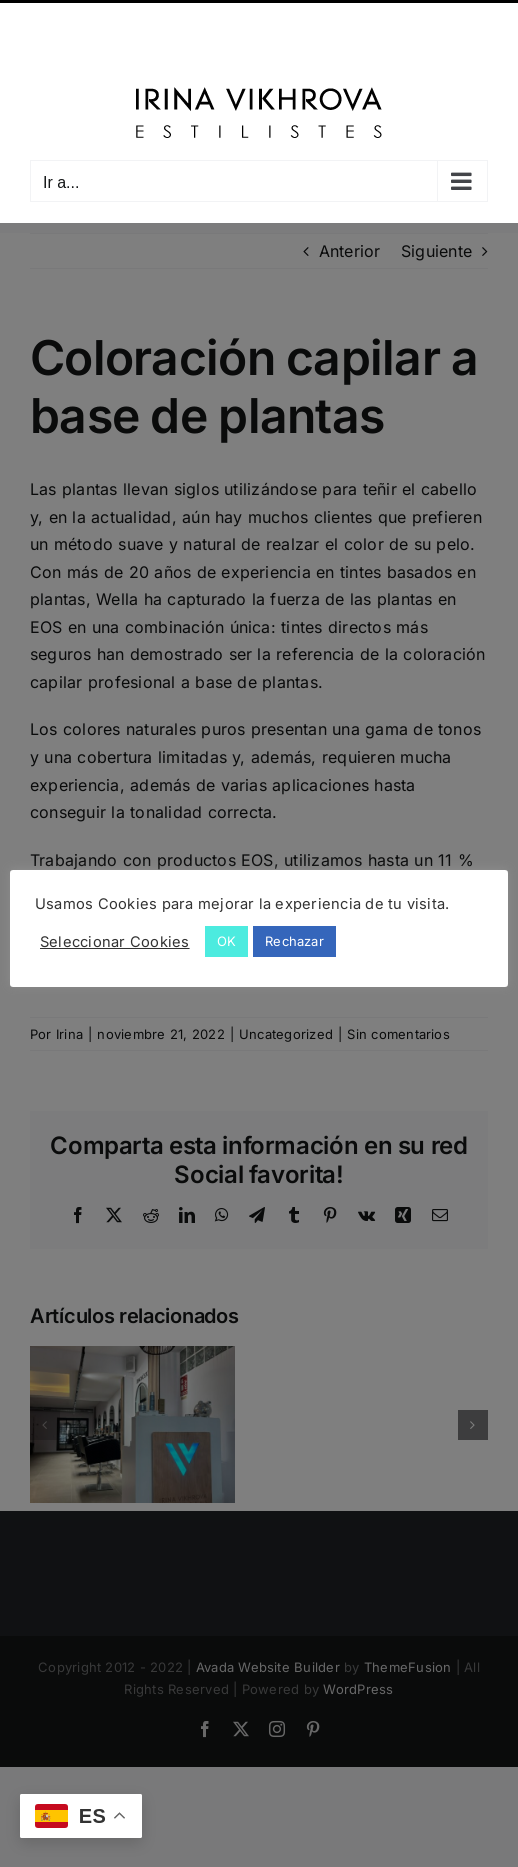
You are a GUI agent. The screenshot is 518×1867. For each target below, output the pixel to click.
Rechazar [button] (294, 941)
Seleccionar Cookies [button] (115, 942)
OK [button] (226, 941)
